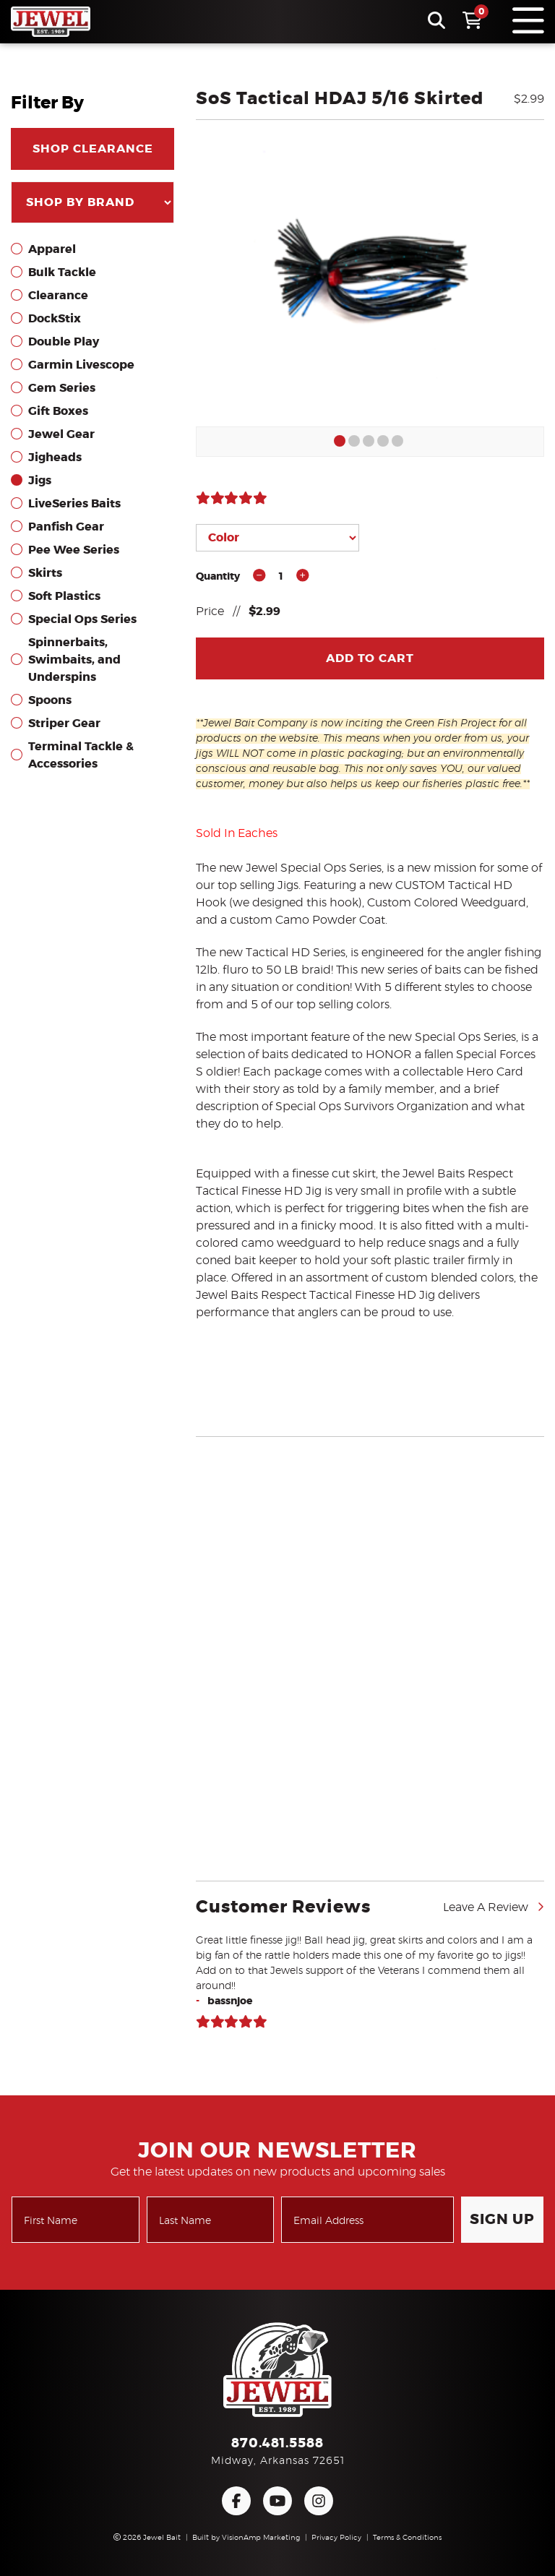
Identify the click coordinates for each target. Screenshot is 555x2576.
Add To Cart (370, 658)
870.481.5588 (277, 2443)
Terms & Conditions (407, 2537)
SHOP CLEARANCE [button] (93, 149)
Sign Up (502, 2219)
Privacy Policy (336, 2537)
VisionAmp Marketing (261, 2537)
